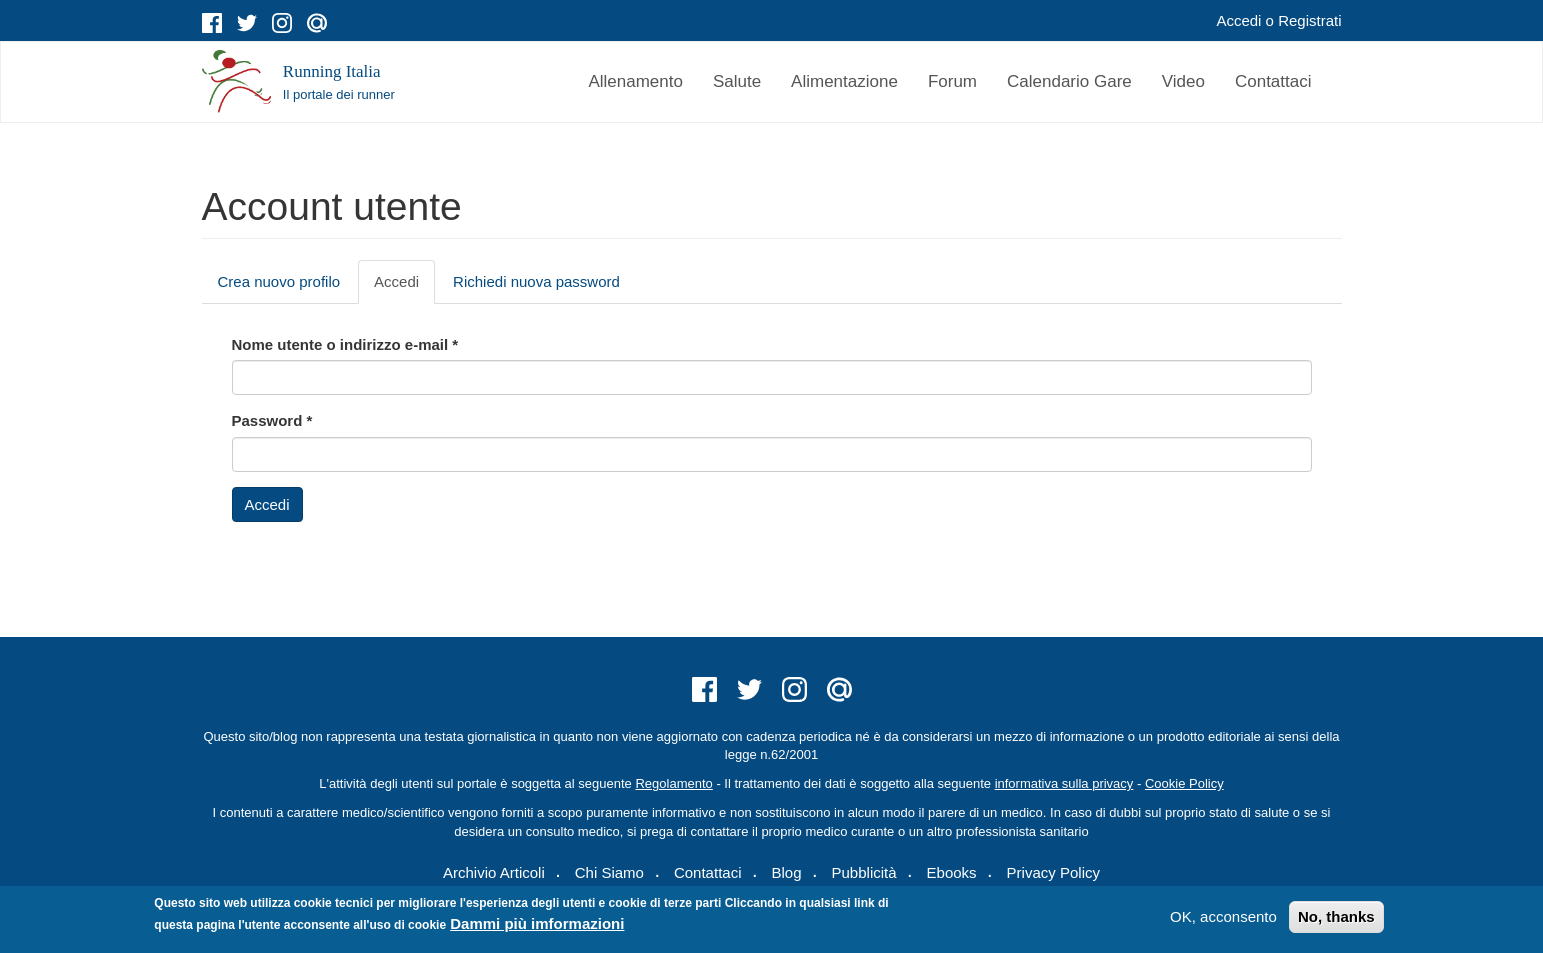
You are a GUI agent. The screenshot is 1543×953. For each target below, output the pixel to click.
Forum (952, 81)
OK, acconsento (1223, 916)
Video (1183, 81)
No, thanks (1336, 916)
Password (272, 420)
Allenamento (635, 81)
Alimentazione (844, 81)
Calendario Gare (1069, 81)
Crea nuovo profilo (279, 281)
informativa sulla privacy (1064, 783)
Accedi (1238, 20)
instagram (282, 23)
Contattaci (1273, 81)
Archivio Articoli (494, 872)
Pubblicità (864, 872)
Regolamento (673, 783)
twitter (247, 23)
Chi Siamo (609, 872)
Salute (737, 81)
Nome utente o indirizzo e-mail (345, 344)
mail (317, 23)
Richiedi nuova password (536, 281)
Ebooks (952, 872)
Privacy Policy (1053, 872)
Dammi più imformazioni (537, 923)
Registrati (1309, 20)
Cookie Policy (1184, 783)
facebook (212, 23)
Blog (786, 872)
